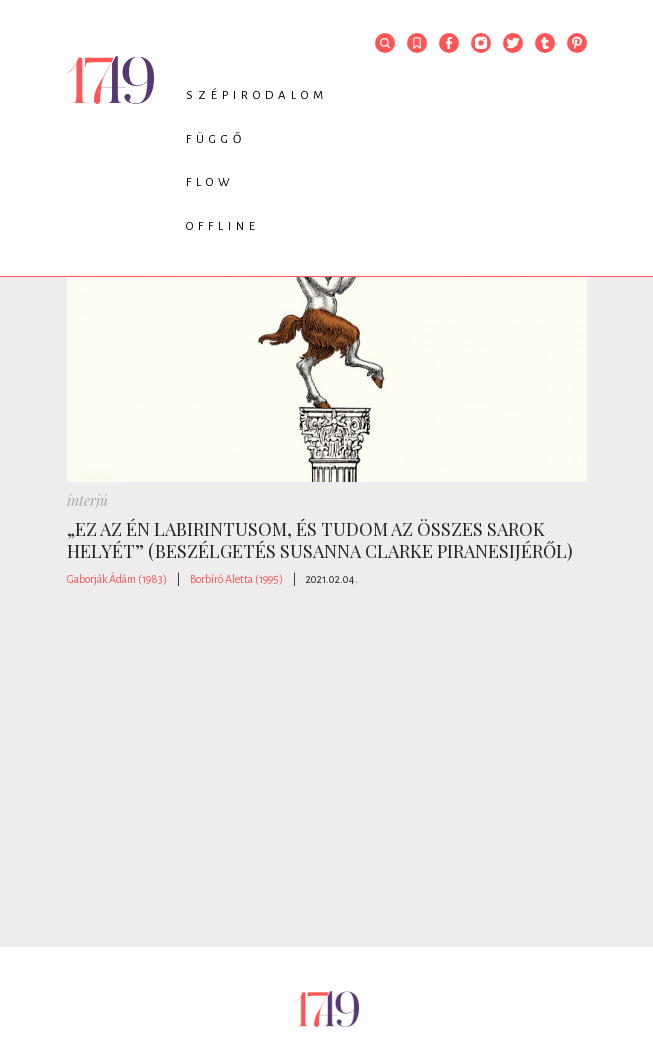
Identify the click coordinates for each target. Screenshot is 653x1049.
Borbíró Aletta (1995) (236, 579)
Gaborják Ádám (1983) (117, 579)
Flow (210, 182)
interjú (87, 500)
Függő (216, 139)
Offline (223, 226)
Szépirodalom (257, 95)
